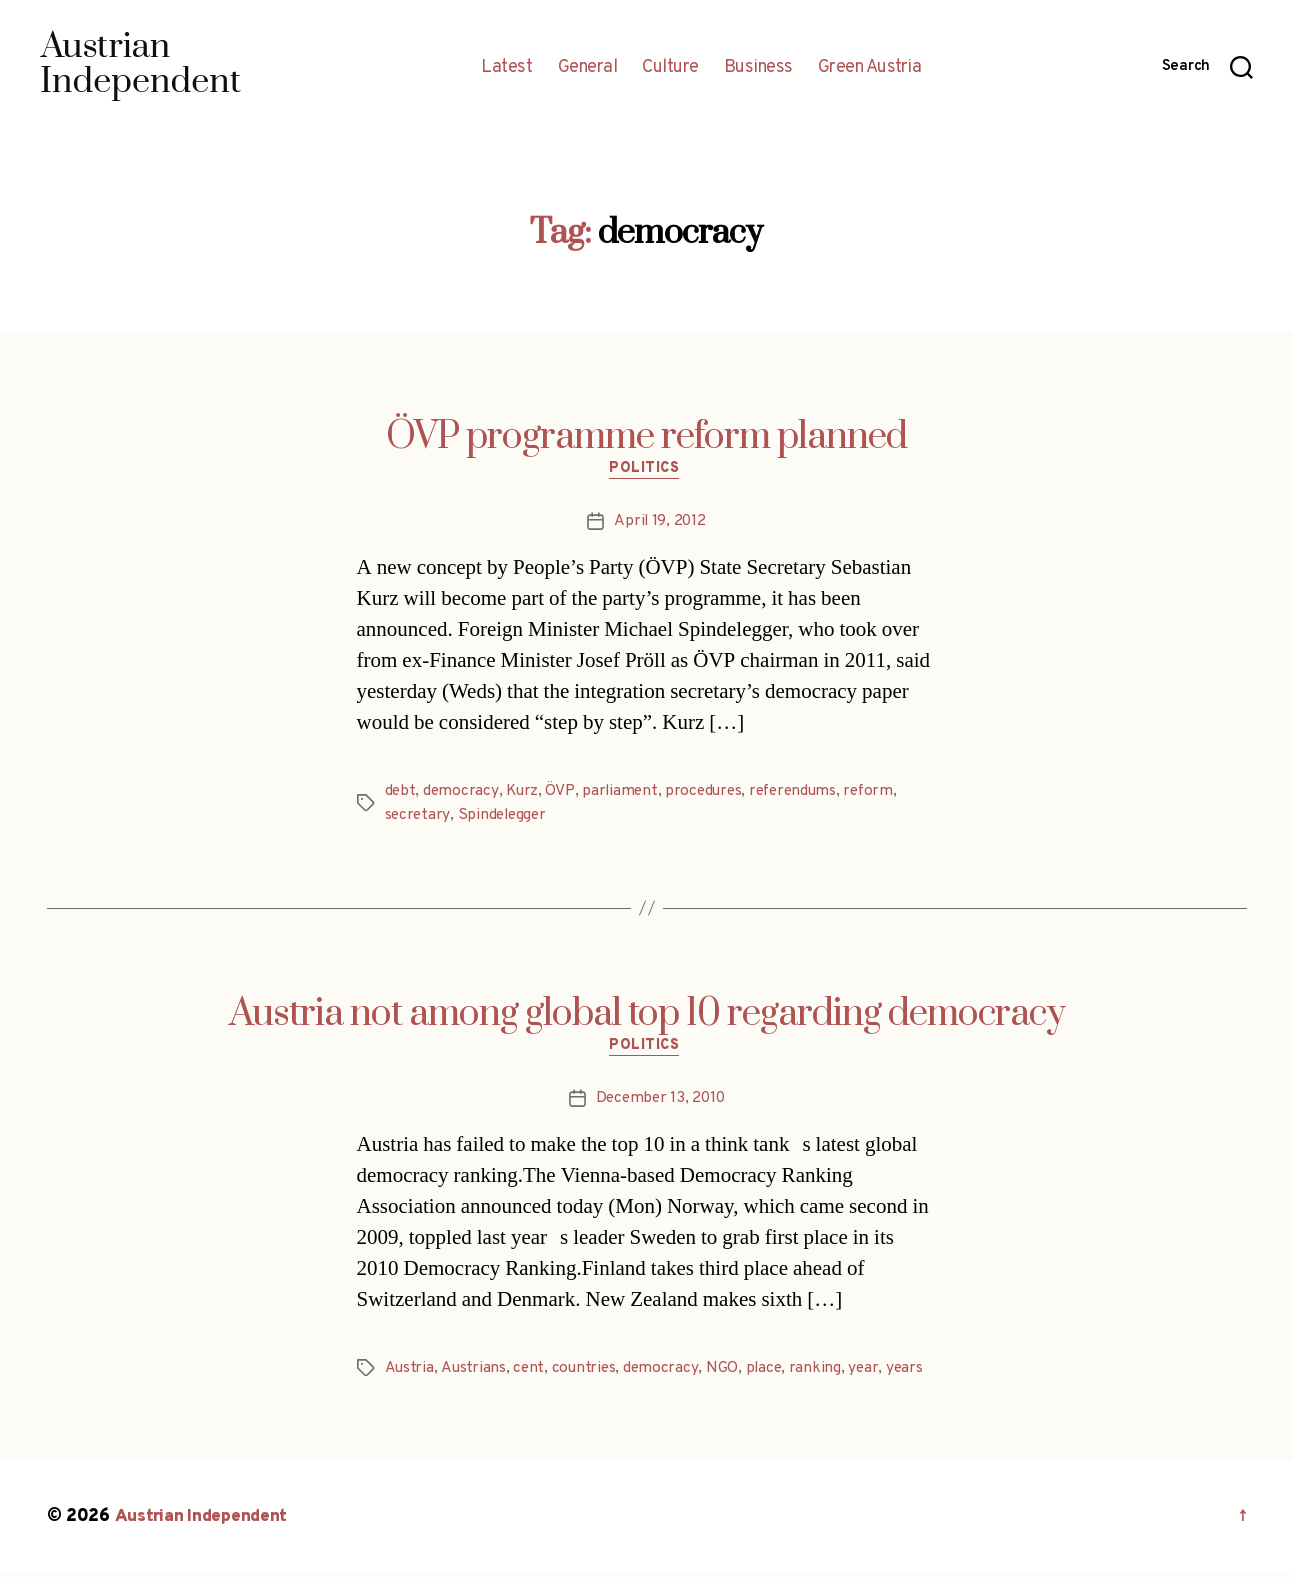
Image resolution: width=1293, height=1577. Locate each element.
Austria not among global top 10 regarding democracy (647, 1016)
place (767, 1372)
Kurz (524, 794)
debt (401, 794)
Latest (506, 68)
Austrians (474, 1372)
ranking (819, 1372)
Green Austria (870, 68)
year (868, 1372)
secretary (418, 818)
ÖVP (562, 794)
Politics (646, 471)
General (588, 68)
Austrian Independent (204, 1520)
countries (587, 1372)
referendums (802, 794)
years (910, 1372)
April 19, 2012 (659, 524)
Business (758, 68)
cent (530, 1372)
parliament (622, 794)
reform (880, 794)
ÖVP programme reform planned (646, 437)
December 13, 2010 (659, 1102)
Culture (670, 68)
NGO (725, 1372)
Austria (410, 1372)
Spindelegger (505, 818)
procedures (708, 794)
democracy (462, 794)
